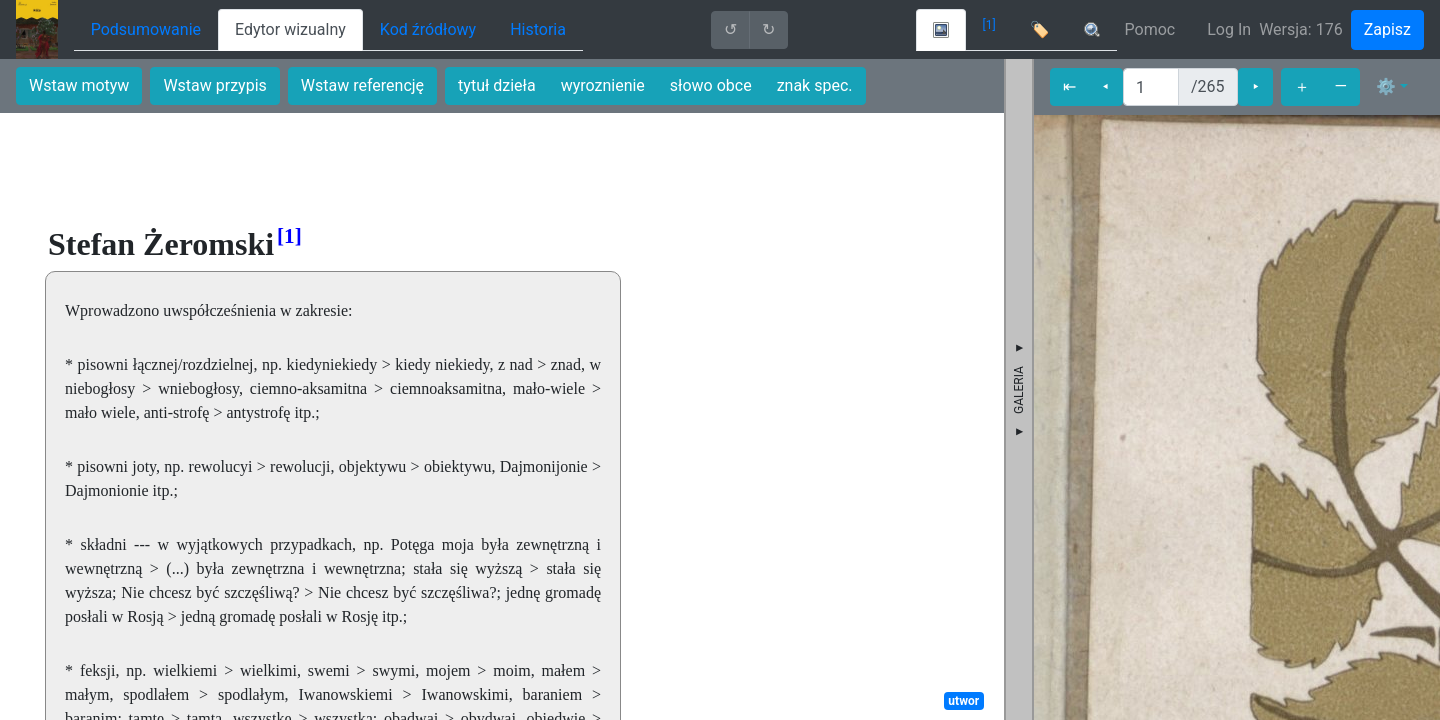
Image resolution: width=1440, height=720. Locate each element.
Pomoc (1150, 29)
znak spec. (815, 85)
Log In (1229, 29)
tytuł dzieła (497, 85)
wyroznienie (603, 85)
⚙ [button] (1386, 86)
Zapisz (1387, 29)
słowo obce (711, 85)
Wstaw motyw (79, 85)
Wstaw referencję (362, 85)
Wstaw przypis (214, 85)
